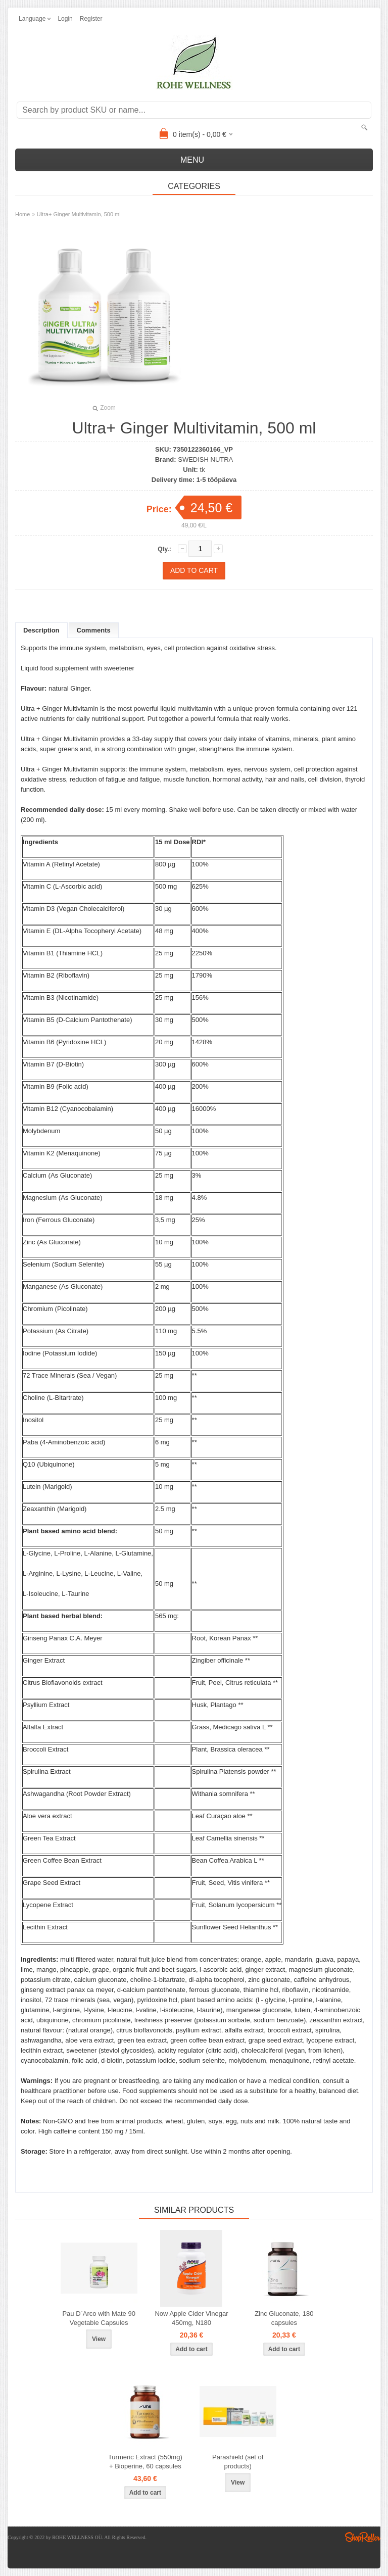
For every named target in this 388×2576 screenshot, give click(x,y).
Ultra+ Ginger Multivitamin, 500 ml (79, 214)
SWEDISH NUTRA (205, 459)
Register (91, 18)
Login (65, 18)
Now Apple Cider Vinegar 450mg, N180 (191, 2318)
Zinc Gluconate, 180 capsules (284, 2318)
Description (41, 630)
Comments (94, 630)
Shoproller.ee (362, 2537)
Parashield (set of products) (237, 2461)
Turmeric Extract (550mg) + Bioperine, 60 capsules (145, 2461)
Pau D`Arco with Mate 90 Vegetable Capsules (98, 2318)
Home (22, 214)
